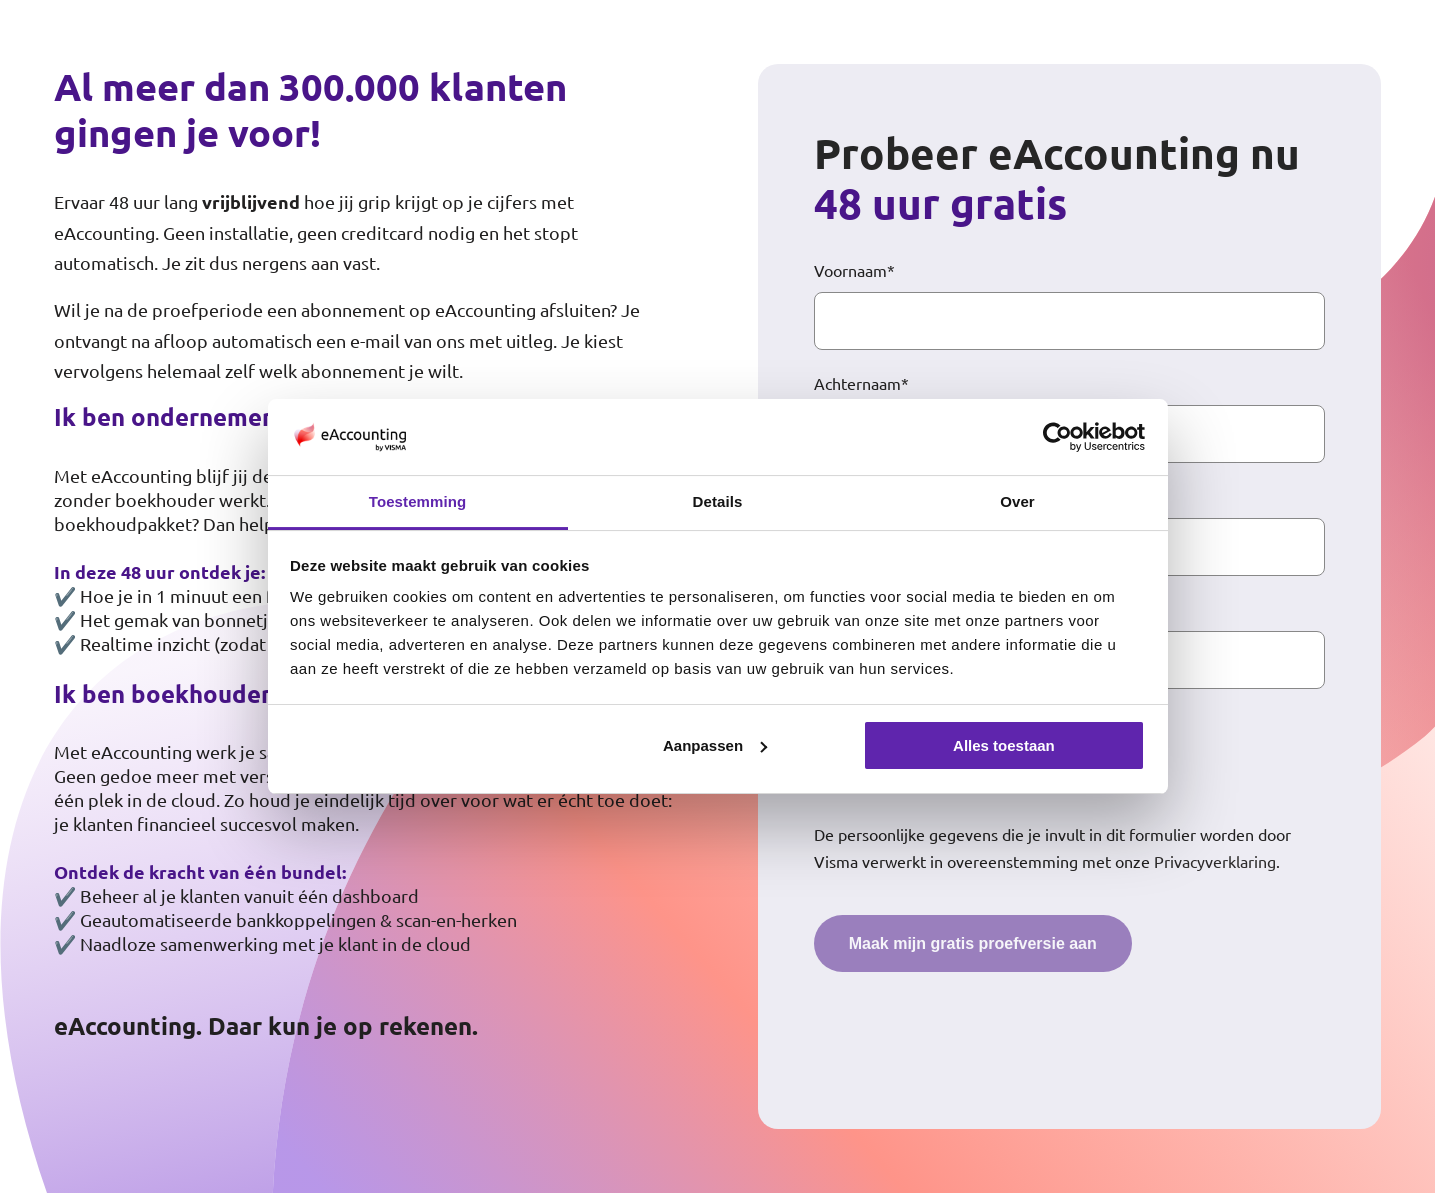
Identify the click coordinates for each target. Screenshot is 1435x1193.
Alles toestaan (1004, 745)
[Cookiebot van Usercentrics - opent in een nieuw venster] (1057, 437)
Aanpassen (715, 745)
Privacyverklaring (1215, 861)
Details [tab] (718, 501)
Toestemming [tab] (418, 501)
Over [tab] (1017, 501)
